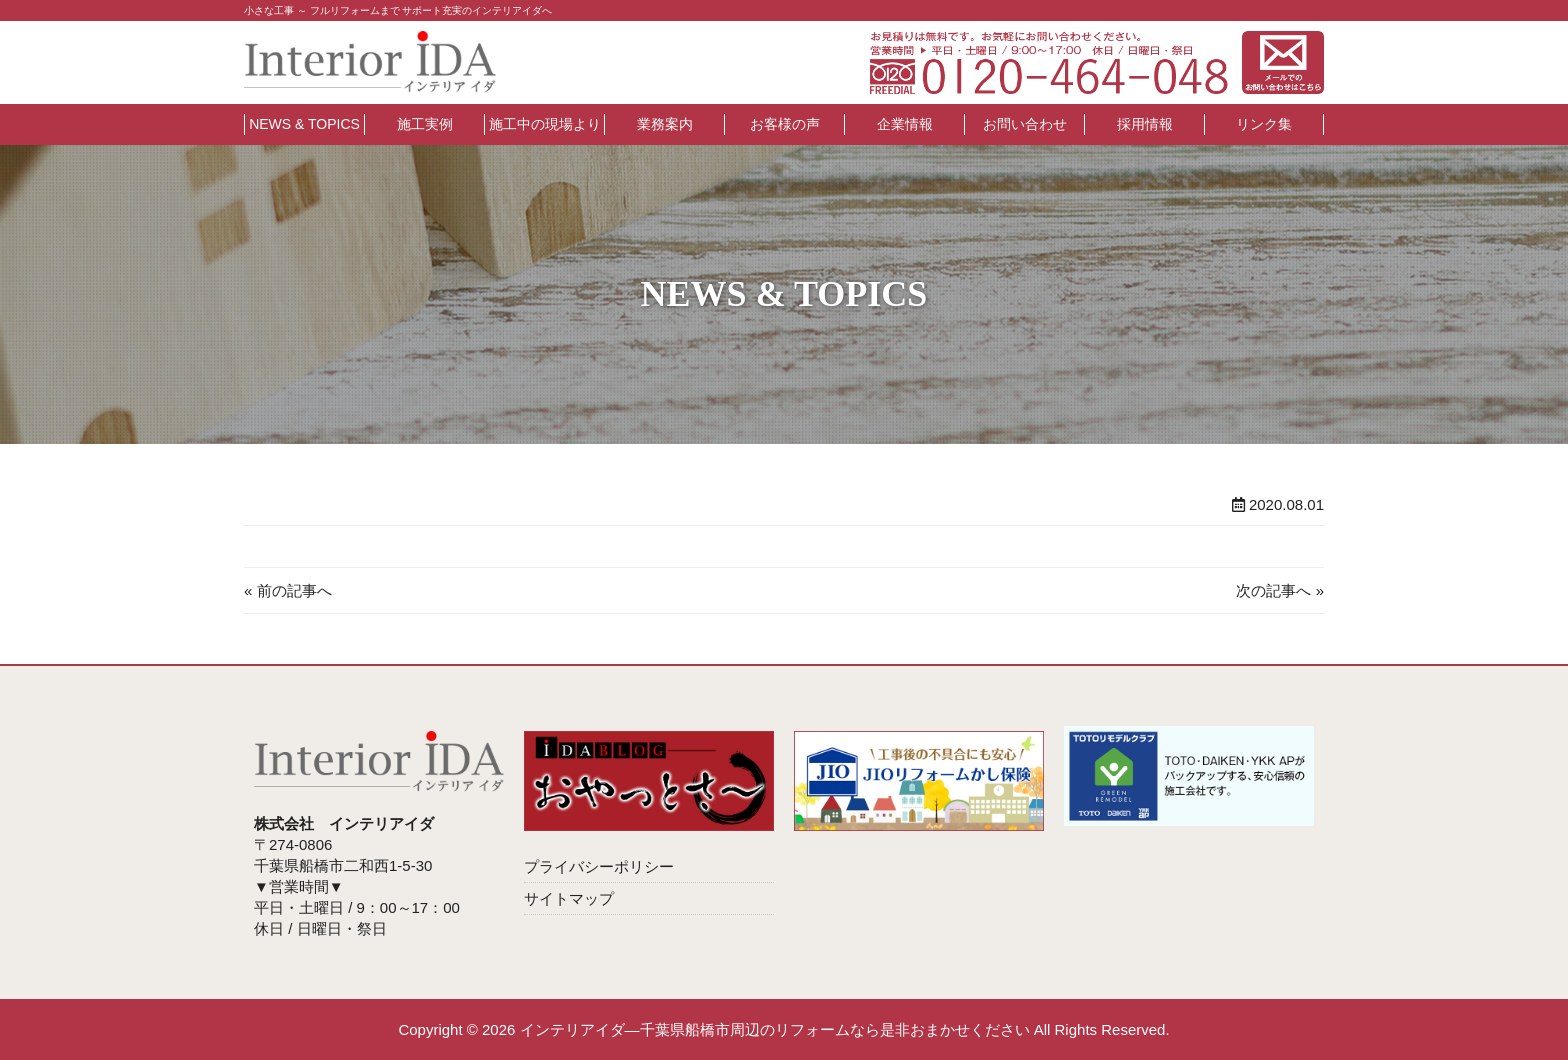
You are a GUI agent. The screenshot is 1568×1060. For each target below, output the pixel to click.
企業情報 (905, 124)
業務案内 (665, 124)
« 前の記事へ (288, 590)
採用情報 (1145, 124)
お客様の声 (785, 124)
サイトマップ (569, 898)
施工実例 (425, 124)
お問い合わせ (1025, 124)
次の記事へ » (1280, 590)
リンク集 (1264, 124)
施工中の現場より (545, 124)
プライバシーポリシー (599, 866)
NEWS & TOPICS (304, 124)
